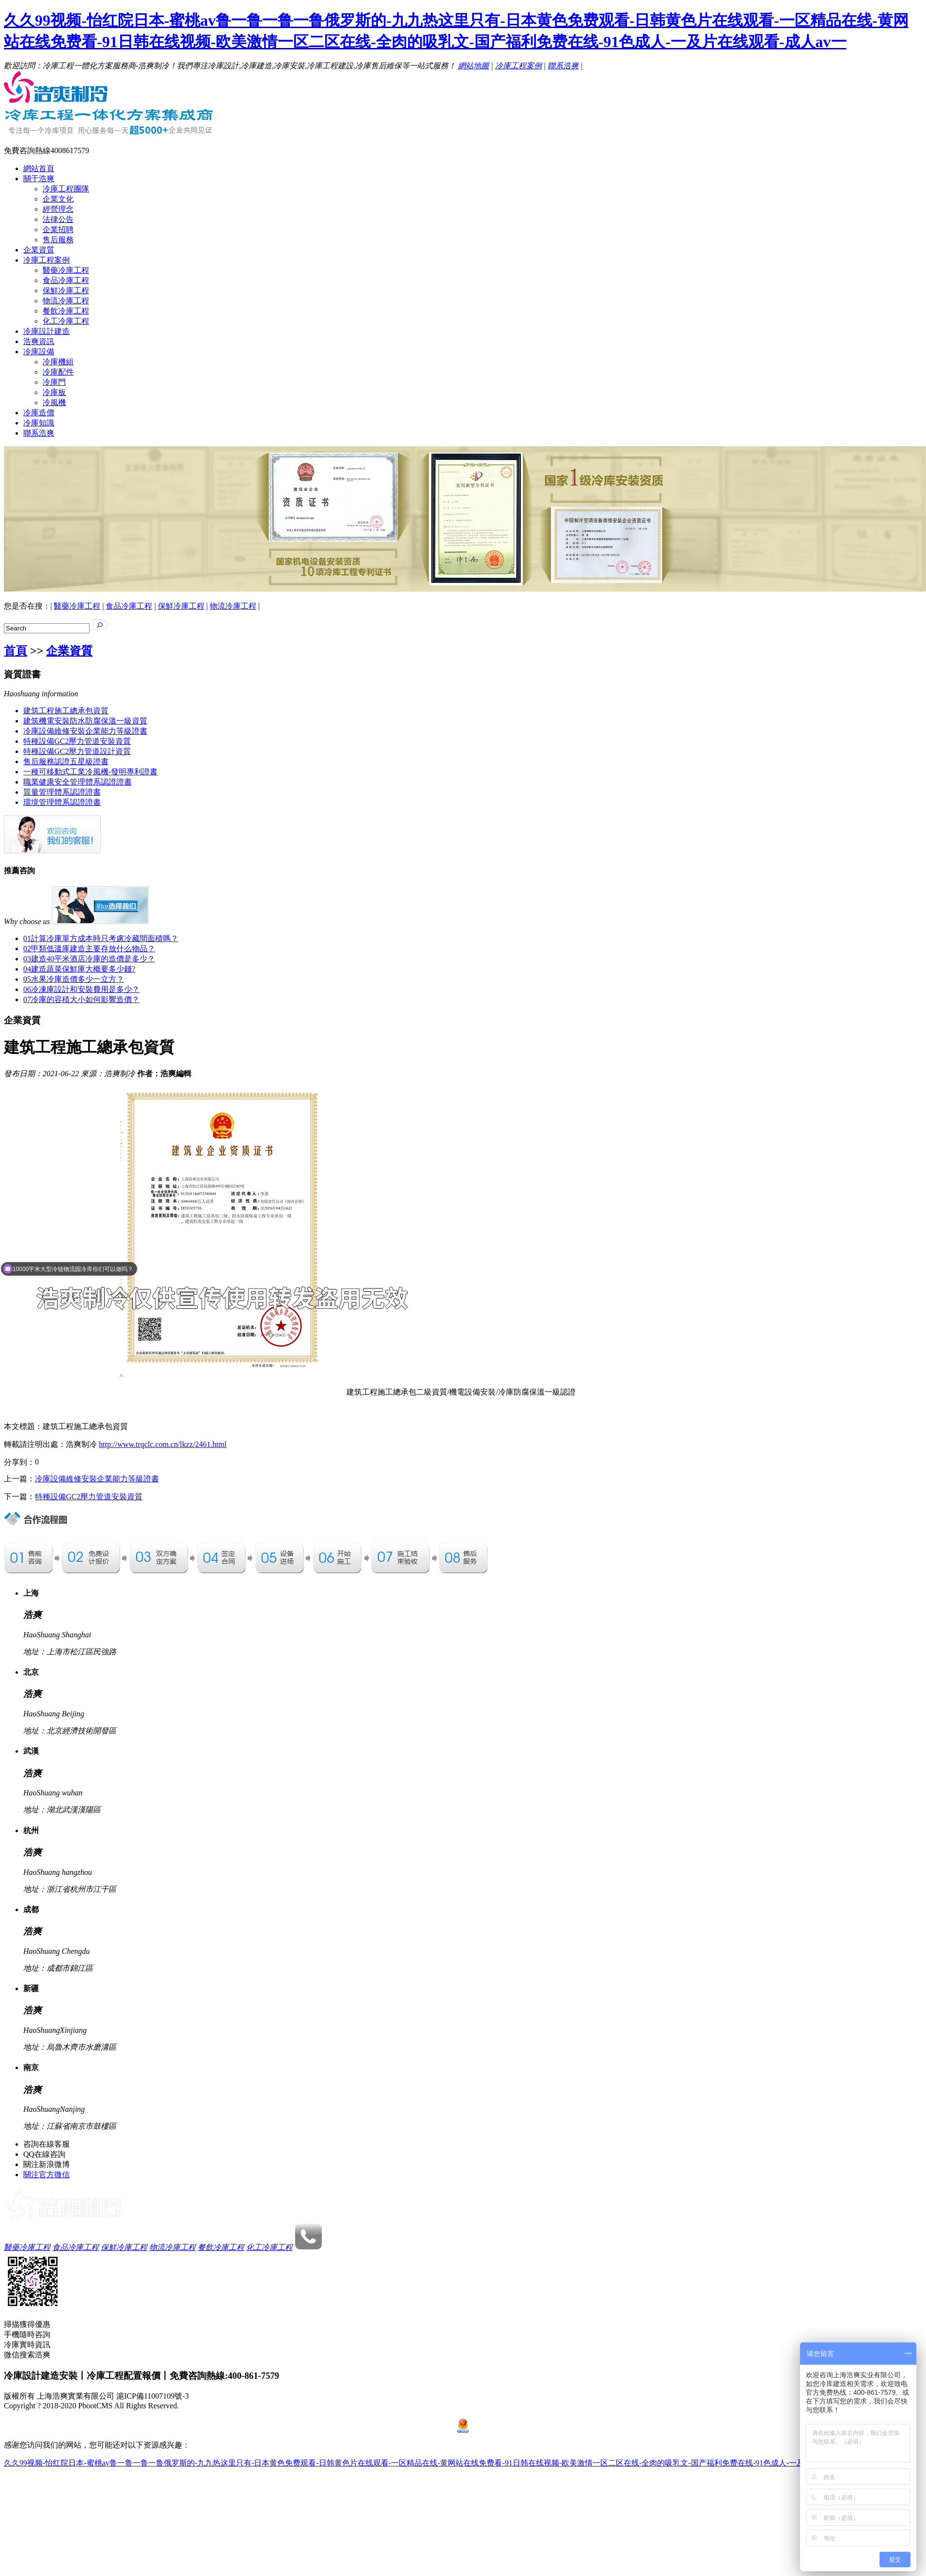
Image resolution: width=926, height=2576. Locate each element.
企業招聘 (58, 229)
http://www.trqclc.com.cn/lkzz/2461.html (163, 1444)
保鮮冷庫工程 (66, 290)
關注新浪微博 (46, 2164)
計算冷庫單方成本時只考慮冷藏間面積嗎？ (100, 938)
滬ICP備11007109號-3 (152, 2396)
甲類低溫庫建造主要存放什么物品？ (89, 948)
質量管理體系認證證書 (62, 792)
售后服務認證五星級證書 (66, 761)
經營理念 (58, 209)
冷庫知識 (38, 423)
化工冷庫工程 (66, 321)
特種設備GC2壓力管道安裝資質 (77, 741)
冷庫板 (54, 392)
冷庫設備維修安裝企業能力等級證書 (85, 731)
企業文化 (58, 199)
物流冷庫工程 (66, 301)
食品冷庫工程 (66, 280)
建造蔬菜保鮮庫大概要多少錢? (79, 969)
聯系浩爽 (563, 66)
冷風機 (54, 402)
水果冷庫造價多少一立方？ (73, 979)
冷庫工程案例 (518, 66)
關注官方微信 (46, 2174)
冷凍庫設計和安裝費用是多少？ (81, 989)
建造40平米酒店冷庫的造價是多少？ (89, 959)
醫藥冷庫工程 (66, 270)
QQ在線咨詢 (44, 2154)
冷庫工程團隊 (66, 189)
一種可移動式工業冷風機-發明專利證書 (90, 772)
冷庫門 (54, 382)
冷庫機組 (58, 362)
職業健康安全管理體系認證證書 (77, 782)
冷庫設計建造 (46, 331)
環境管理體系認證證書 (62, 802)
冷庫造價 (38, 412)
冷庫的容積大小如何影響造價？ (81, 999)
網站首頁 (38, 168)
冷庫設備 (38, 351)
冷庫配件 (58, 372)
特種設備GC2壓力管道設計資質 (77, 751)
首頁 (15, 650)
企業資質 (38, 250)
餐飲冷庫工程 (66, 311)
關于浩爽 (38, 178)
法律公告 (58, 219)
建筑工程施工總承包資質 (66, 711)
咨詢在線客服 (46, 2144)
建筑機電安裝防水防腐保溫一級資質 (85, 721)
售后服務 (58, 240)
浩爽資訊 (38, 341)
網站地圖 (473, 66)
